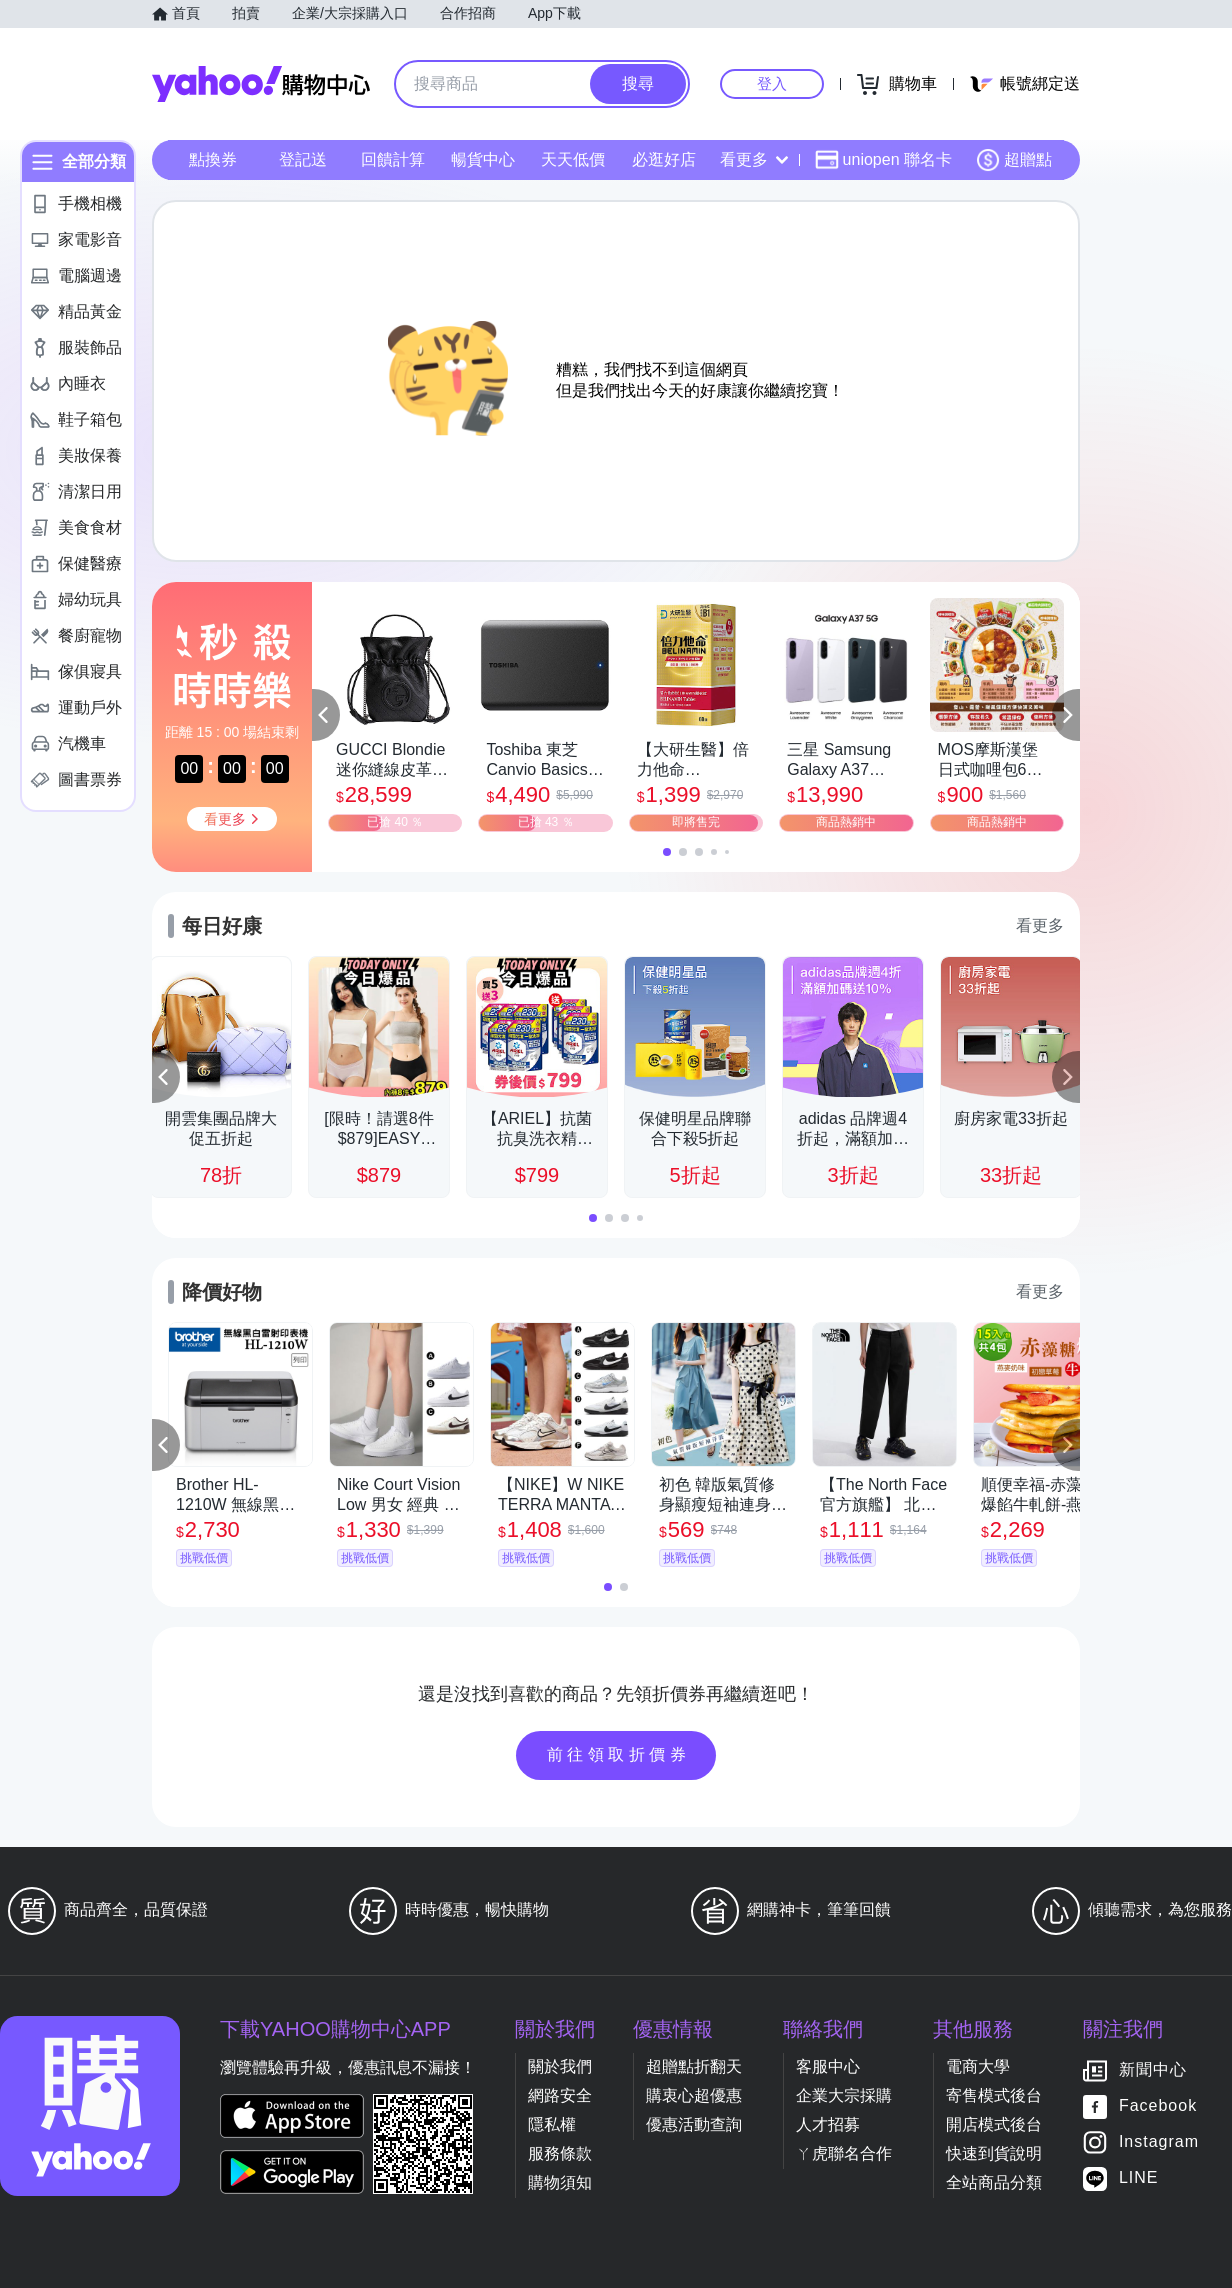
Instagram (1159, 2142)
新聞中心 (1153, 2070)
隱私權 (552, 2124)
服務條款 (560, 2153)
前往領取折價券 (619, 1754)
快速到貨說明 (994, 2153)
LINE (1139, 2178)
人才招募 (828, 2124)
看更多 (754, 159)
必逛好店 (664, 159)
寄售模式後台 (994, 2095)
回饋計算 (393, 159)
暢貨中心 (483, 159)
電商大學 (978, 2066)
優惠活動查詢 (694, 2124)
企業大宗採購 (844, 2095)
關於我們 (560, 2066)
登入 (772, 83)
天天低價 (573, 159)
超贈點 (1014, 160)
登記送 (303, 159)
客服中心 (828, 2066)
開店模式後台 (994, 2124)
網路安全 (560, 2095)
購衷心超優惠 (694, 2095)
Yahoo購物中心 (261, 84)
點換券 (213, 159)
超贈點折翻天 (694, 2066)
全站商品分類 (994, 2182)
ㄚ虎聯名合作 (844, 2153)
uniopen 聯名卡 (883, 160)
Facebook (1158, 2106)
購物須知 (560, 2182)
